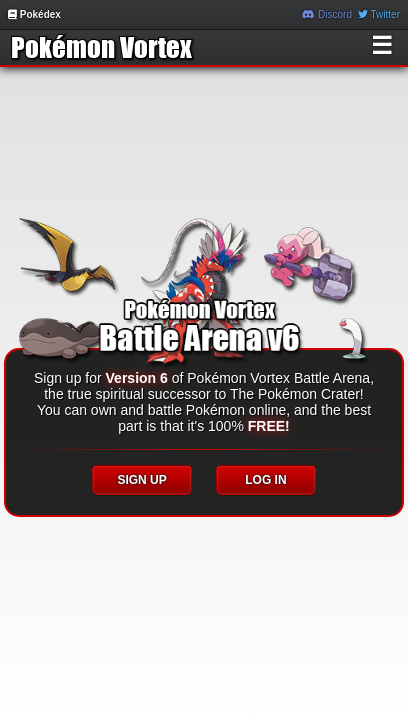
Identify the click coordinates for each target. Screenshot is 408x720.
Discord (327, 14)
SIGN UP (141, 480)
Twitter (379, 14)
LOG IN (265, 480)
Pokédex (34, 14)
